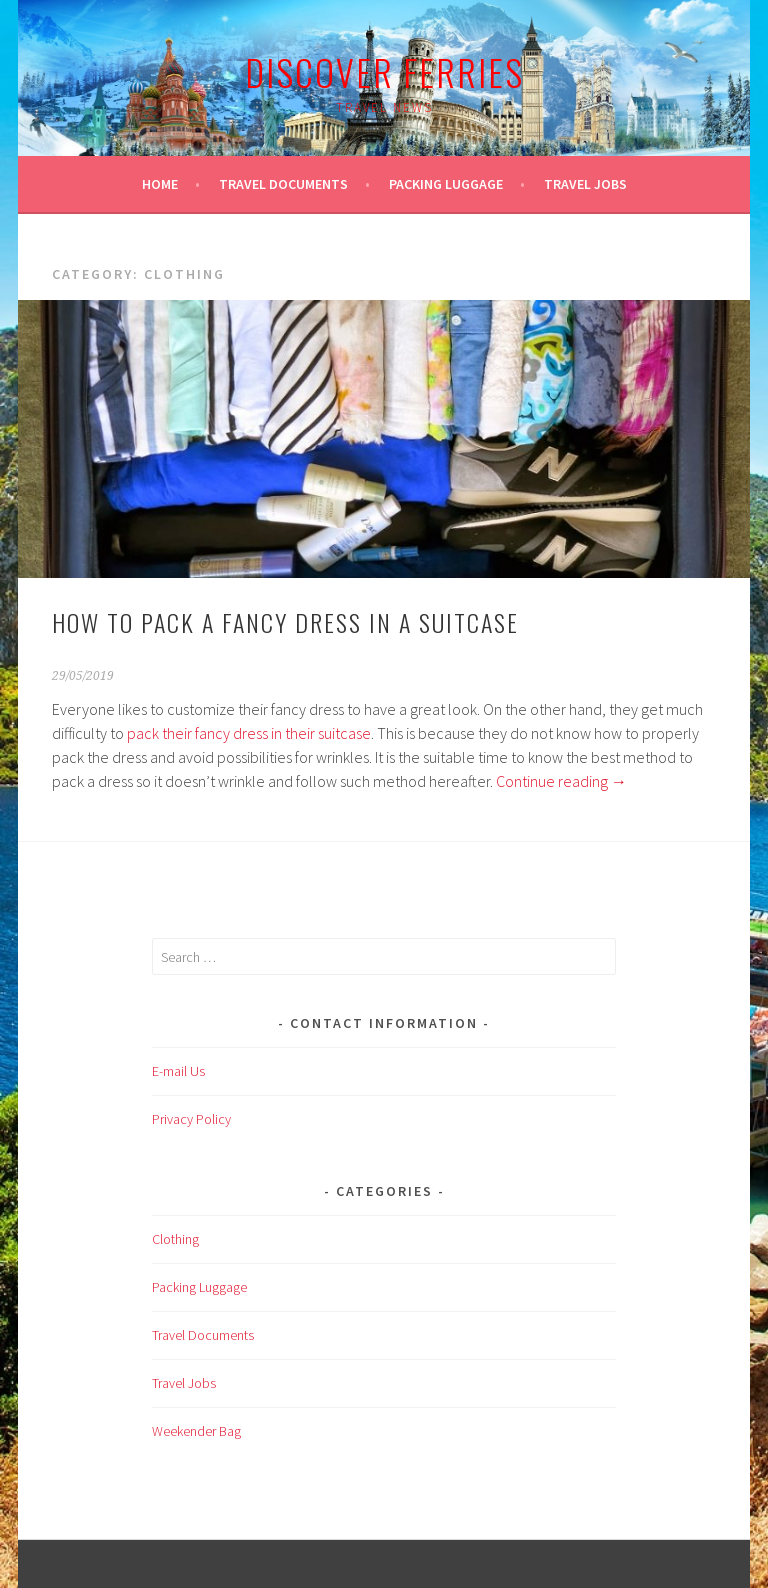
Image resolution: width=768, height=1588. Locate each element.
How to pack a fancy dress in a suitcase (285, 622)
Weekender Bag (196, 1431)
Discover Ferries (384, 71)
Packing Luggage (446, 184)
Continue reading (561, 781)
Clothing (175, 1239)
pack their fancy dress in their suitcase (249, 733)
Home (160, 184)
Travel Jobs (585, 184)
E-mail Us (178, 1071)
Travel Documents (283, 184)
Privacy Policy (191, 1119)
